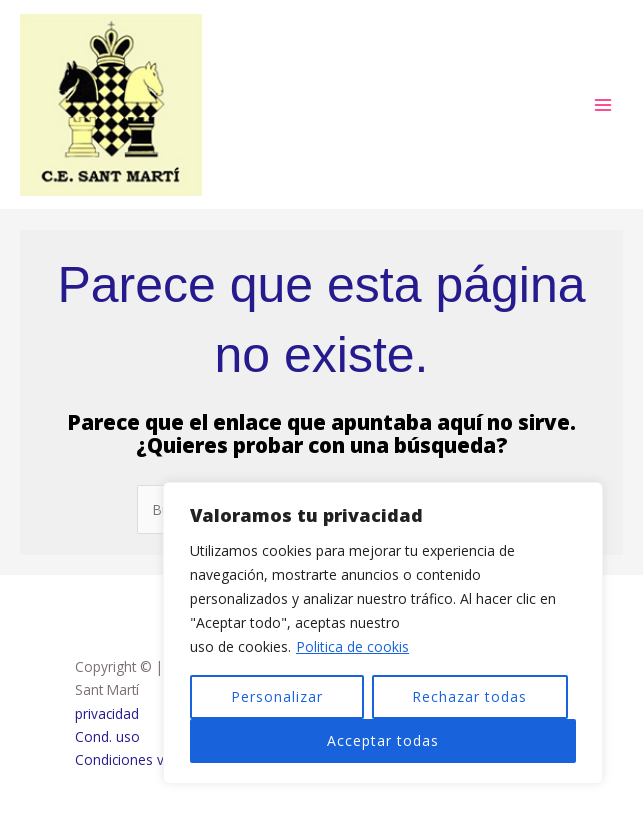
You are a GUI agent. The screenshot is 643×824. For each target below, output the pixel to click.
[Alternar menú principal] (603, 106)
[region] (383, 633)
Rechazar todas (469, 696)
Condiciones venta (133, 762)
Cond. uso (107, 739)
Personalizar (277, 696)
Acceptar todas (383, 740)
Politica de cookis (352, 646)
